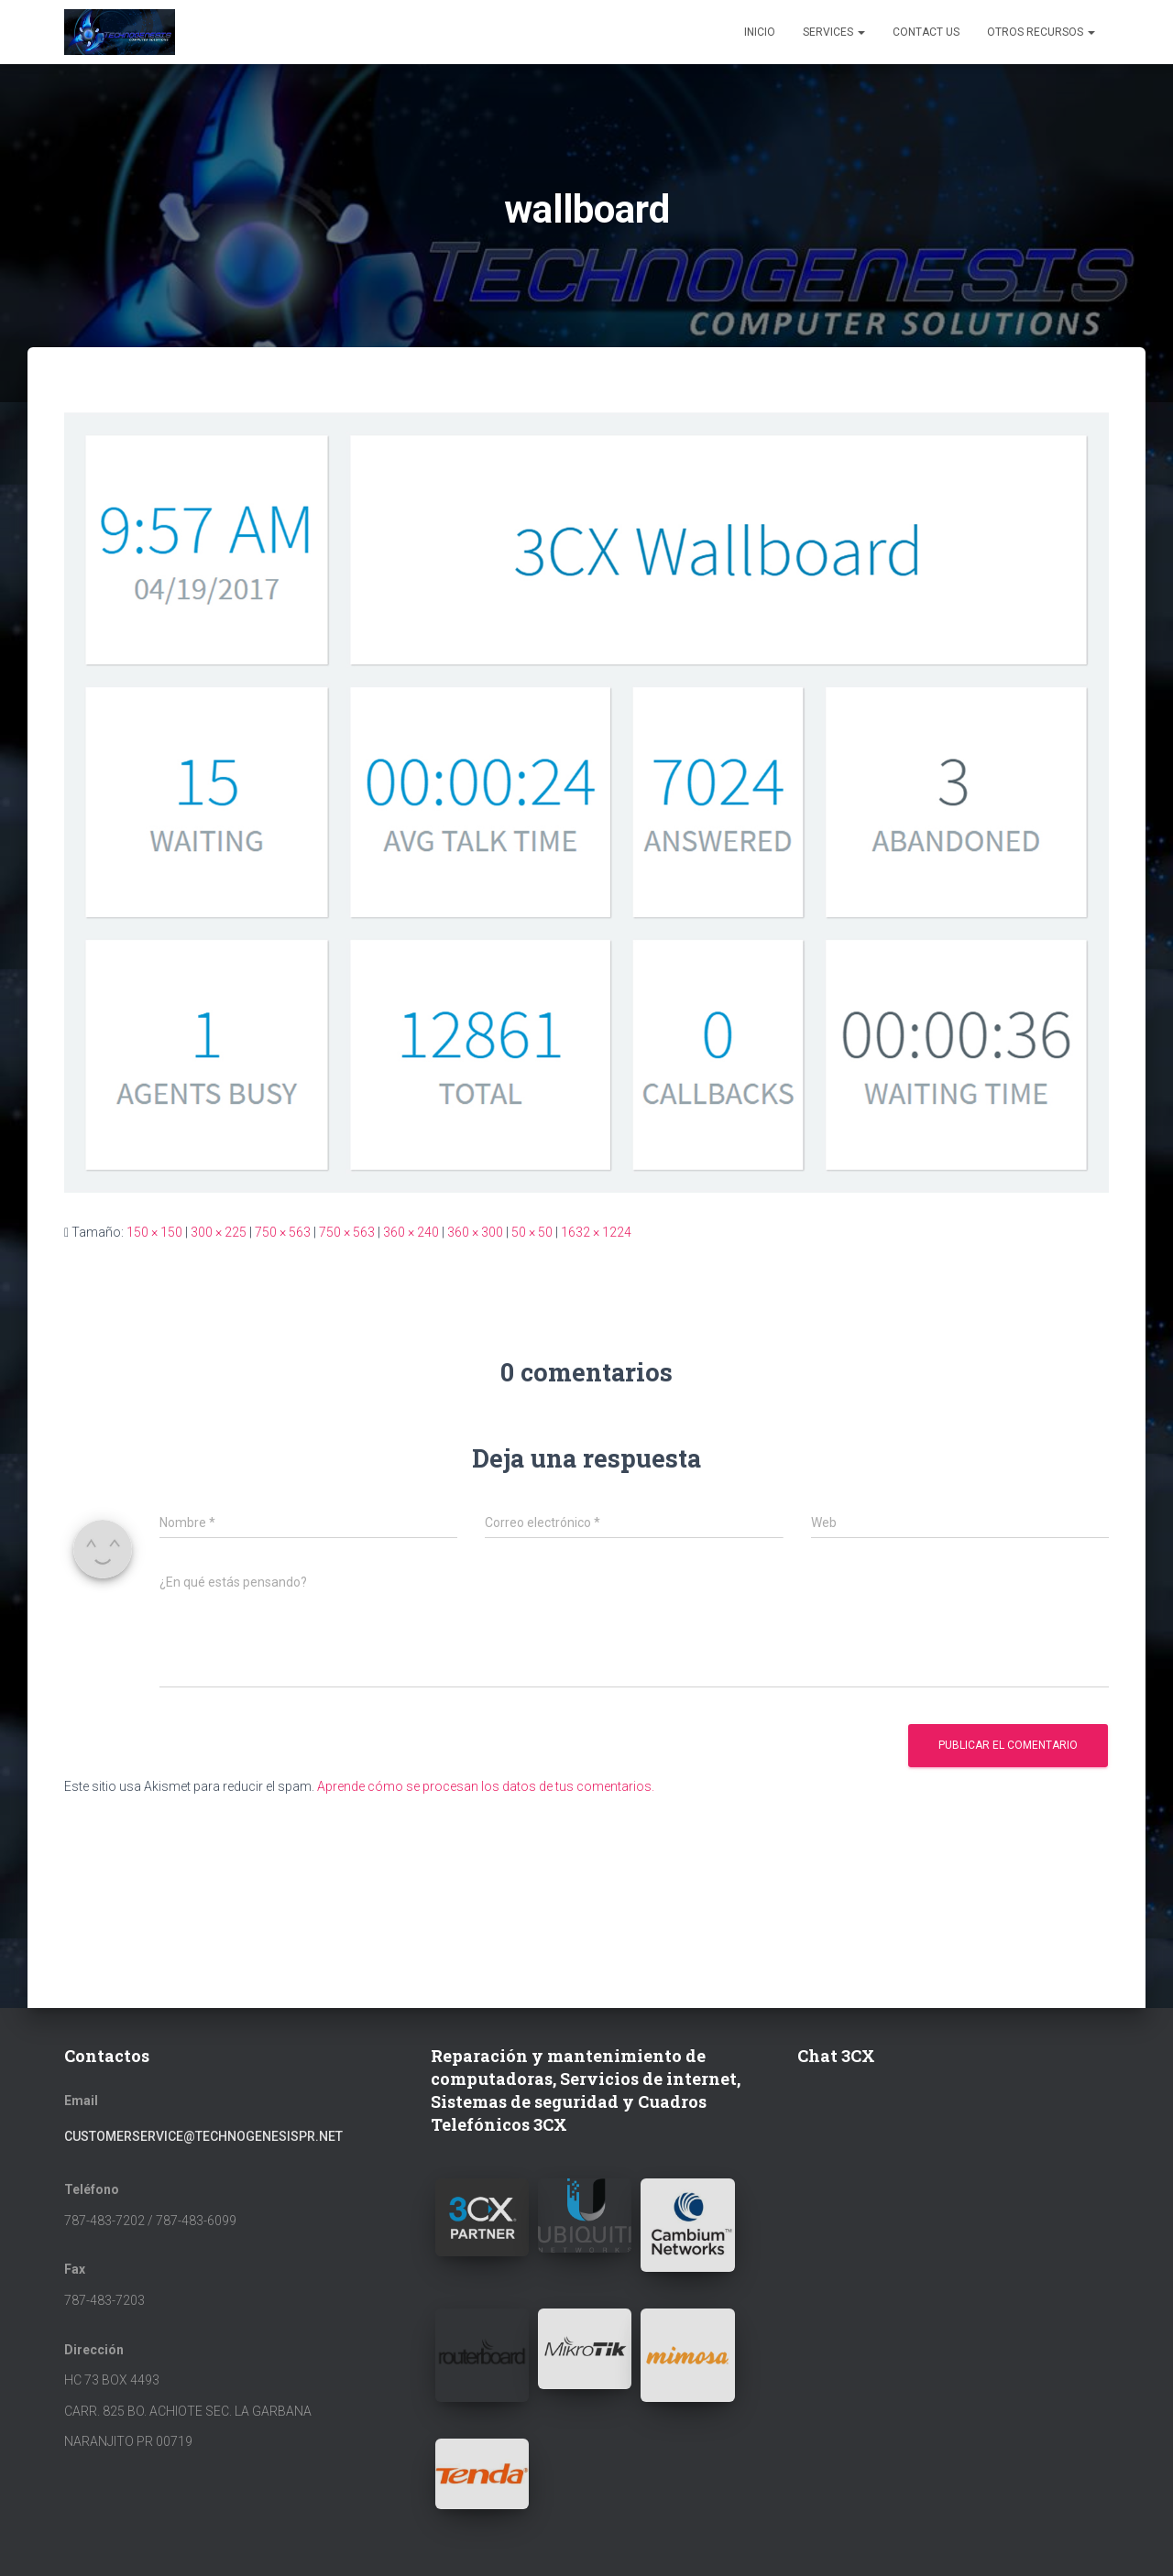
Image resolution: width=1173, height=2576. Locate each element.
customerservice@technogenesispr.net (203, 2136)
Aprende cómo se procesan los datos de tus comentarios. (485, 1786)
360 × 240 (411, 1232)
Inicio (759, 32)
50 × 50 (532, 1232)
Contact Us (926, 32)
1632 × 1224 (596, 1232)
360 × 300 (475, 1232)
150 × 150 (154, 1232)
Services (834, 32)
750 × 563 (283, 1232)
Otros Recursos (1041, 32)
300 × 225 (219, 1232)
